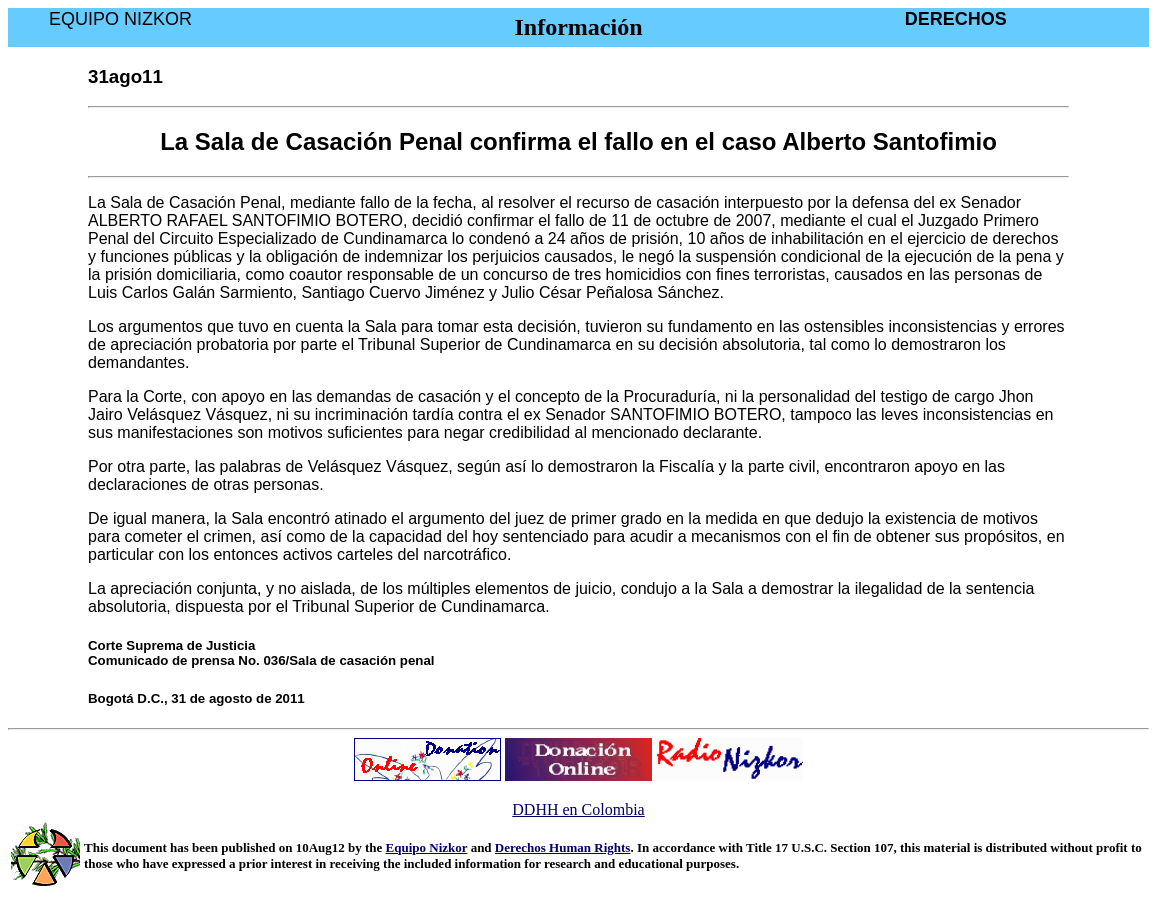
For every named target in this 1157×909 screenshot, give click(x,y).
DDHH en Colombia (578, 809)
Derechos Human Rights (563, 847)
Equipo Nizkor (427, 847)
